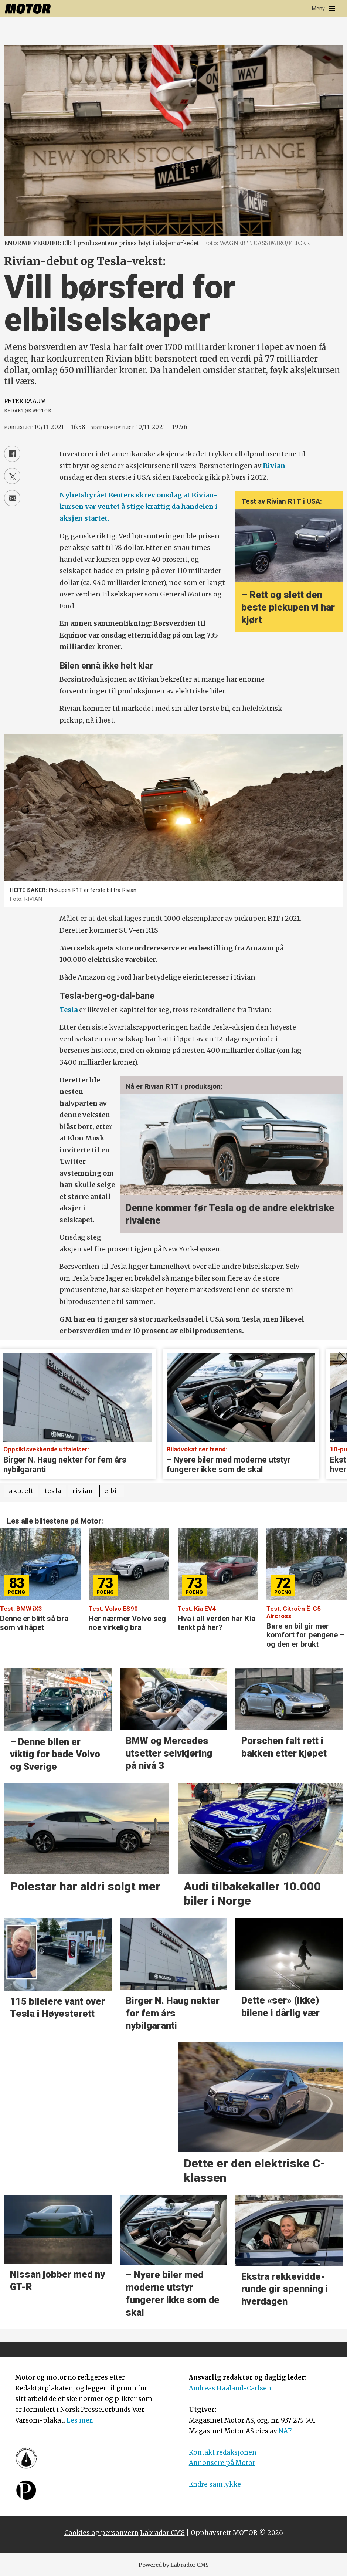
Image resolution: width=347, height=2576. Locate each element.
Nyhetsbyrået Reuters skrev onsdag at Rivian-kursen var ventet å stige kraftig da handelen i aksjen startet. (138, 507)
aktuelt (21, 1491)
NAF (285, 2431)
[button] (341, 1538)
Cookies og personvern (101, 2533)
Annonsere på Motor (222, 2463)
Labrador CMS (162, 2533)
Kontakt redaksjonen (222, 2452)
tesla (53, 1491)
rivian (82, 1491)
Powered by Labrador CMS (174, 2565)
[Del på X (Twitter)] (12, 476)
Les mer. (80, 2420)
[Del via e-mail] (12, 498)
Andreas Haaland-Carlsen (230, 2388)
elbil (111, 1491)
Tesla (68, 1009)
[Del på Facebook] (12, 454)
